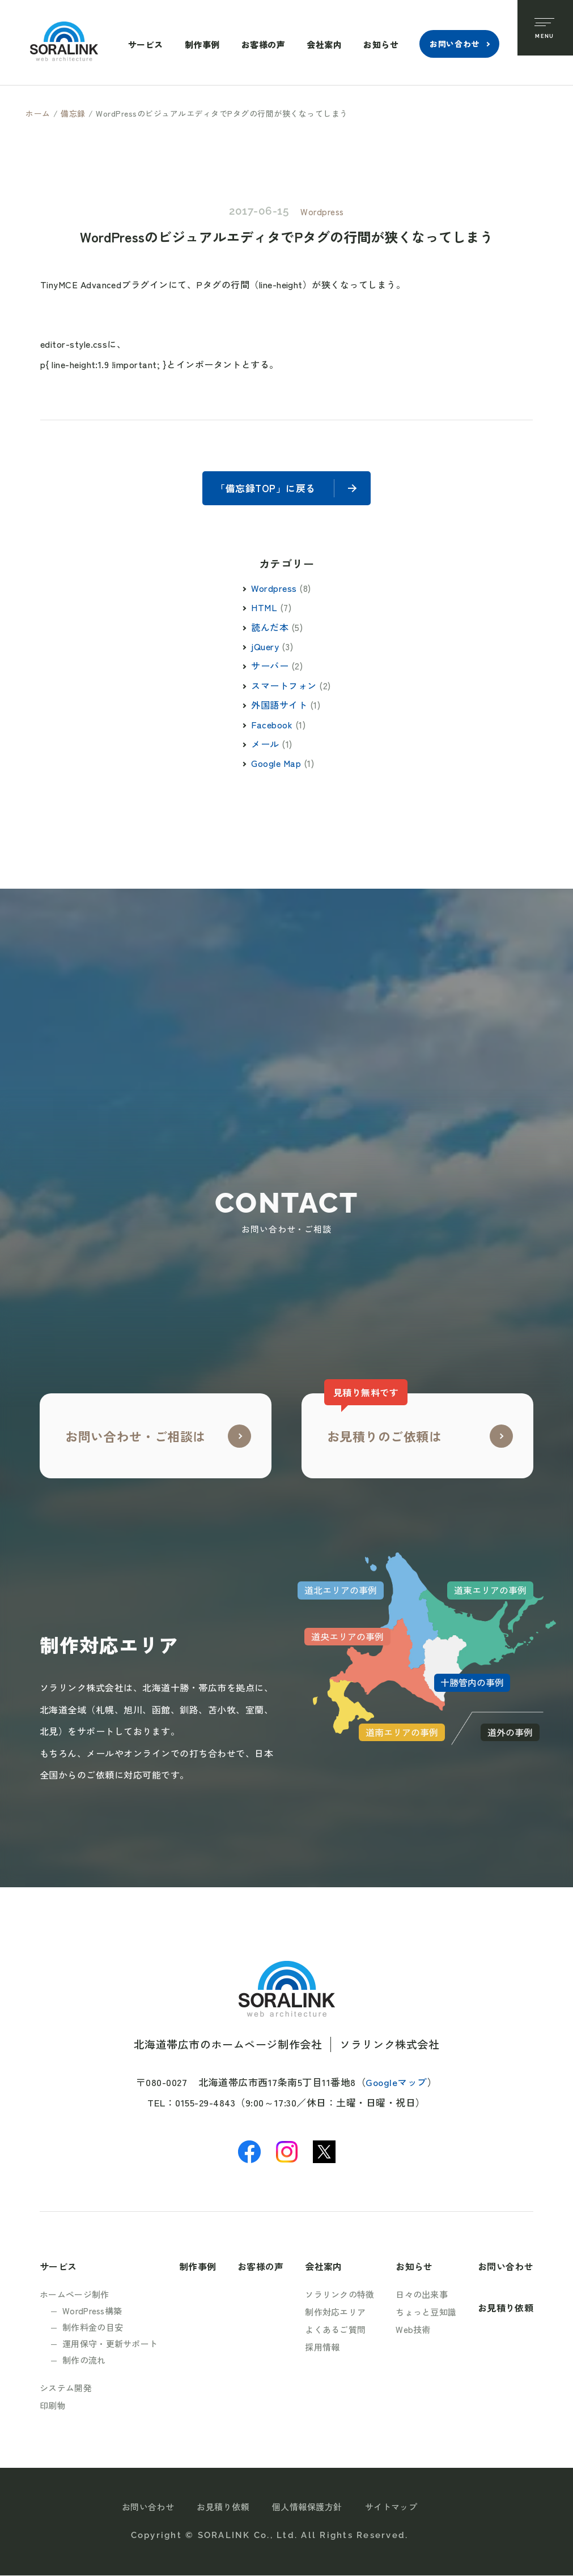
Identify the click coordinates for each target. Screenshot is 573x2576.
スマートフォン (283, 686)
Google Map (276, 764)
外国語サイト (279, 705)
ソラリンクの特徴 (339, 2295)
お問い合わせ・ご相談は (135, 1436)
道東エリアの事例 (490, 1591)
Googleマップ (396, 2082)
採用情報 (322, 2347)
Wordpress (322, 211)
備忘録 (73, 113)
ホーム (38, 113)
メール (265, 744)
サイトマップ (391, 2507)
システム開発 (66, 2388)
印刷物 (53, 2406)
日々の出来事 (422, 2295)
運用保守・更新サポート (110, 2344)
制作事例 (201, 44)
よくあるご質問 (335, 2330)
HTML (264, 608)
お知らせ (380, 44)
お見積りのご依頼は (383, 1419)
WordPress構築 (92, 2311)
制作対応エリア (335, 2312)
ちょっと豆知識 (426, 2312)
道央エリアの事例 (347, 1637)
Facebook (271, 725)
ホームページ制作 (74, 2295)
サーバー (269, 666)
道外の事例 (510, 1732)
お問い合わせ (454, 43)
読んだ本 (269, 627)
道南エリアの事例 (402, 1732)
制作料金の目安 (92, 2328)
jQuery (265, 647)
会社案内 (323, 44)
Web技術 (413, 2330)
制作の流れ (84, 2360)
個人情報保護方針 (307, 2507)
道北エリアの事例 (340, 1591)
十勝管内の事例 (472, 1683)
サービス (144, 44)
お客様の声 (262, 44)
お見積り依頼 (505, 2308)
